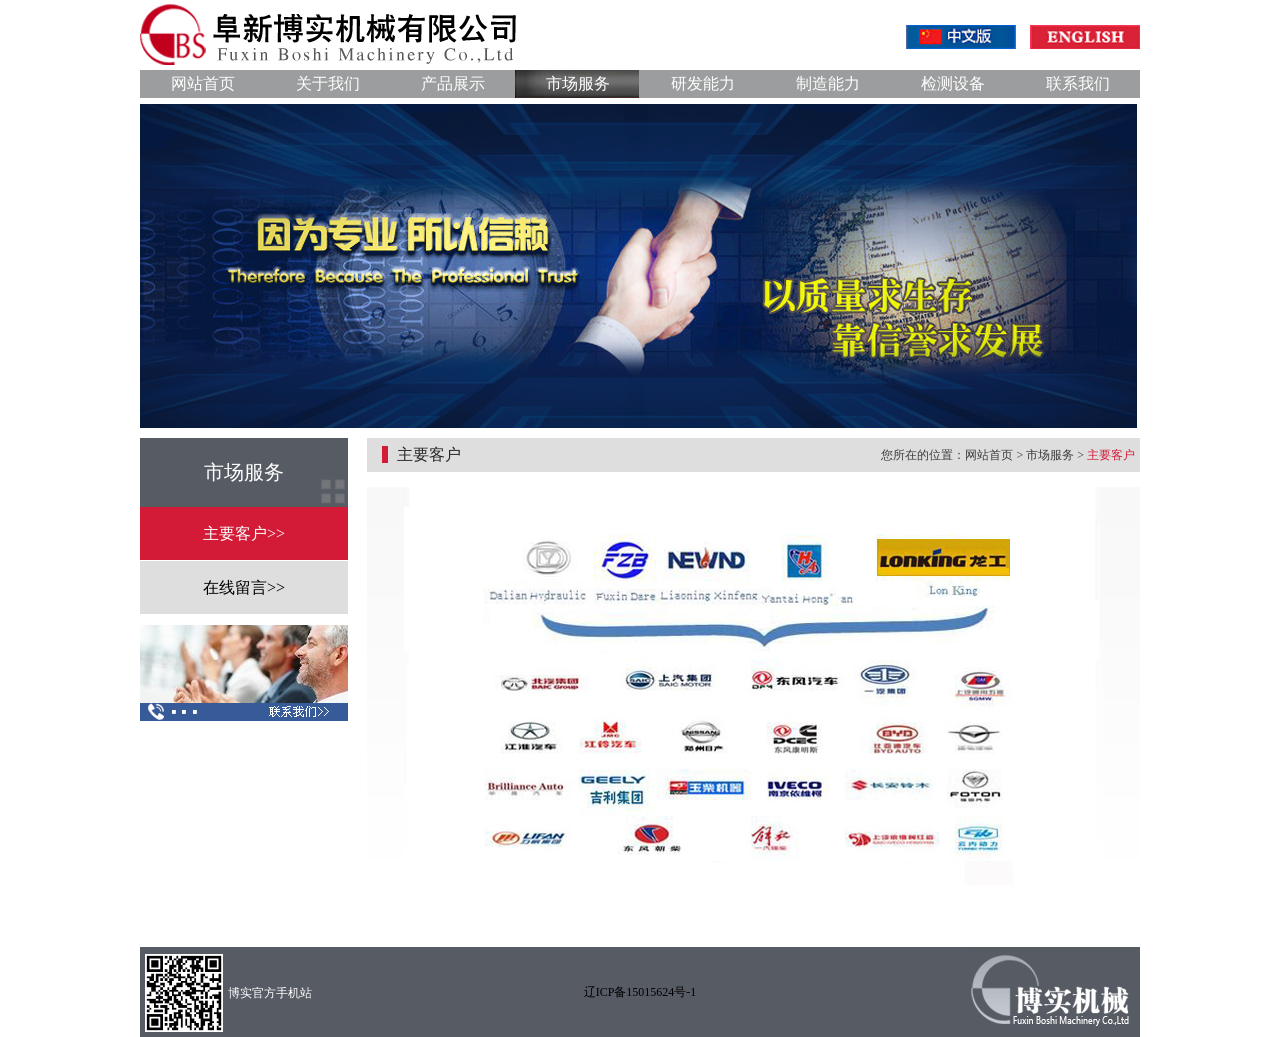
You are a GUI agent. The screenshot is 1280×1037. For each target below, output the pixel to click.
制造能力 (828, 83)
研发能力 (703, 83)
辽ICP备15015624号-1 (640, 992)
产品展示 (453, 83)
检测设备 (953, 83)
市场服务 (578, 83)
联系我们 (1078, 83)
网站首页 (203, 83)
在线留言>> (244, 587)
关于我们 (328, 83)
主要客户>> (244, 533)
